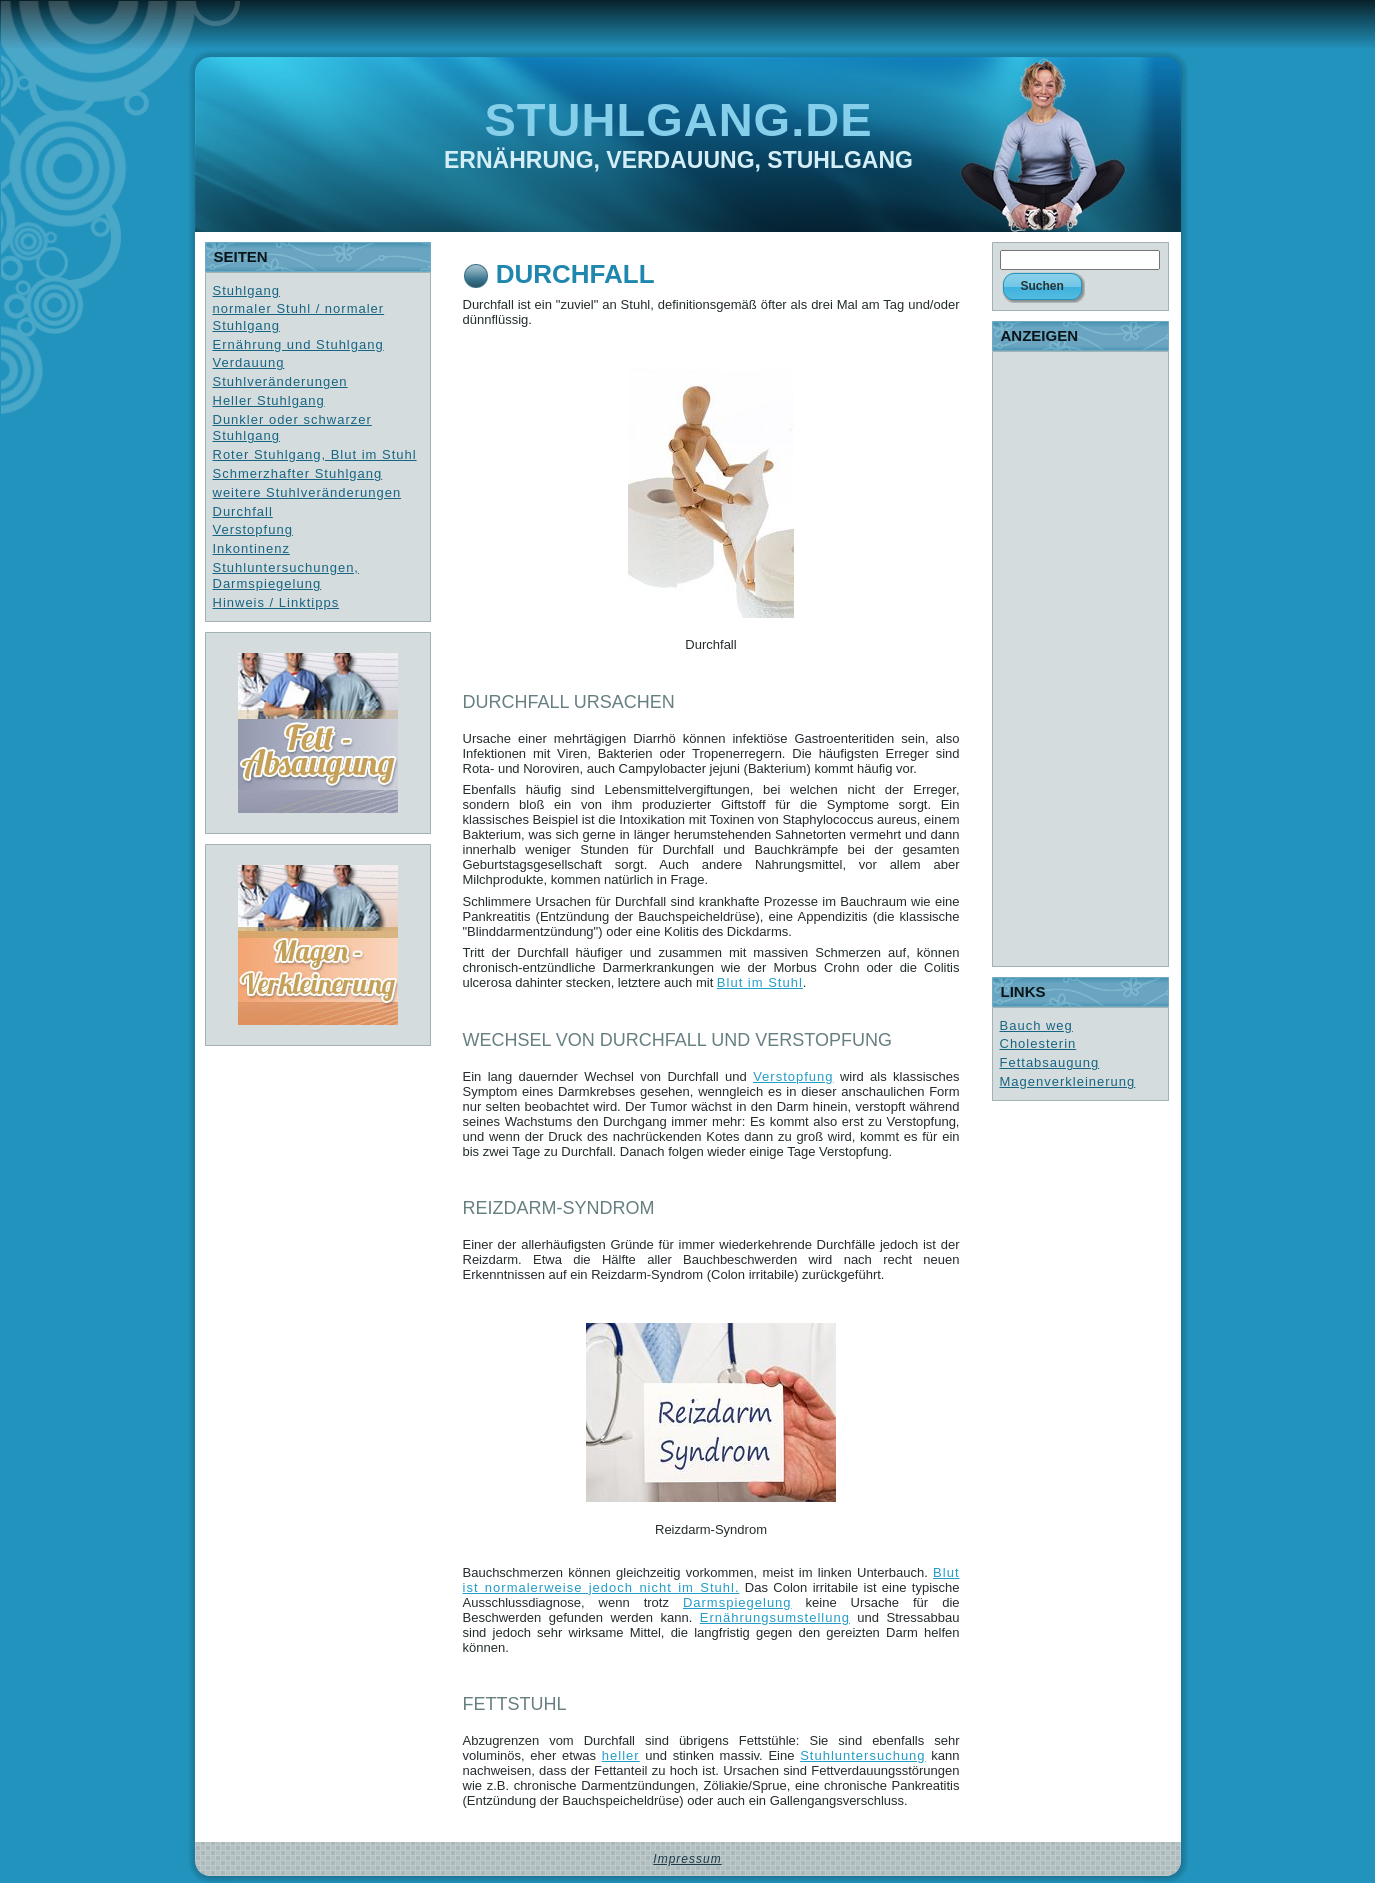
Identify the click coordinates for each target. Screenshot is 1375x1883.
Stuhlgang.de (679, 119)
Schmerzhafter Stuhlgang (298, 473)
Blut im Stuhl (760, 982)
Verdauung (249, 362)
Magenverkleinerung (1068, 1081)
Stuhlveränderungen (280, 381)
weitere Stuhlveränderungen (307, 492)
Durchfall (243, 511)
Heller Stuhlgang (269, 400)
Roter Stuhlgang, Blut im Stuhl (315, 454)
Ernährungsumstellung (775, 1617)
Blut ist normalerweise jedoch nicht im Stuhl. (711, 1580)
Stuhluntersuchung (862, 1755)
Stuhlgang (247, 290)
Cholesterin (1038, 1043)
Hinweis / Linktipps (276, 602)
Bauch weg (1036, 1025)
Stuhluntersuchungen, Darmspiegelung (286, 575)
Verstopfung (253, 529)
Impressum (687, 1859)
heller (621, 1755)
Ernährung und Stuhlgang (298, 344)
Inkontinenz (252, 548)
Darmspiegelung (737, 1602)
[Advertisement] (1080, 659)
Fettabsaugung (1050, 1062)
